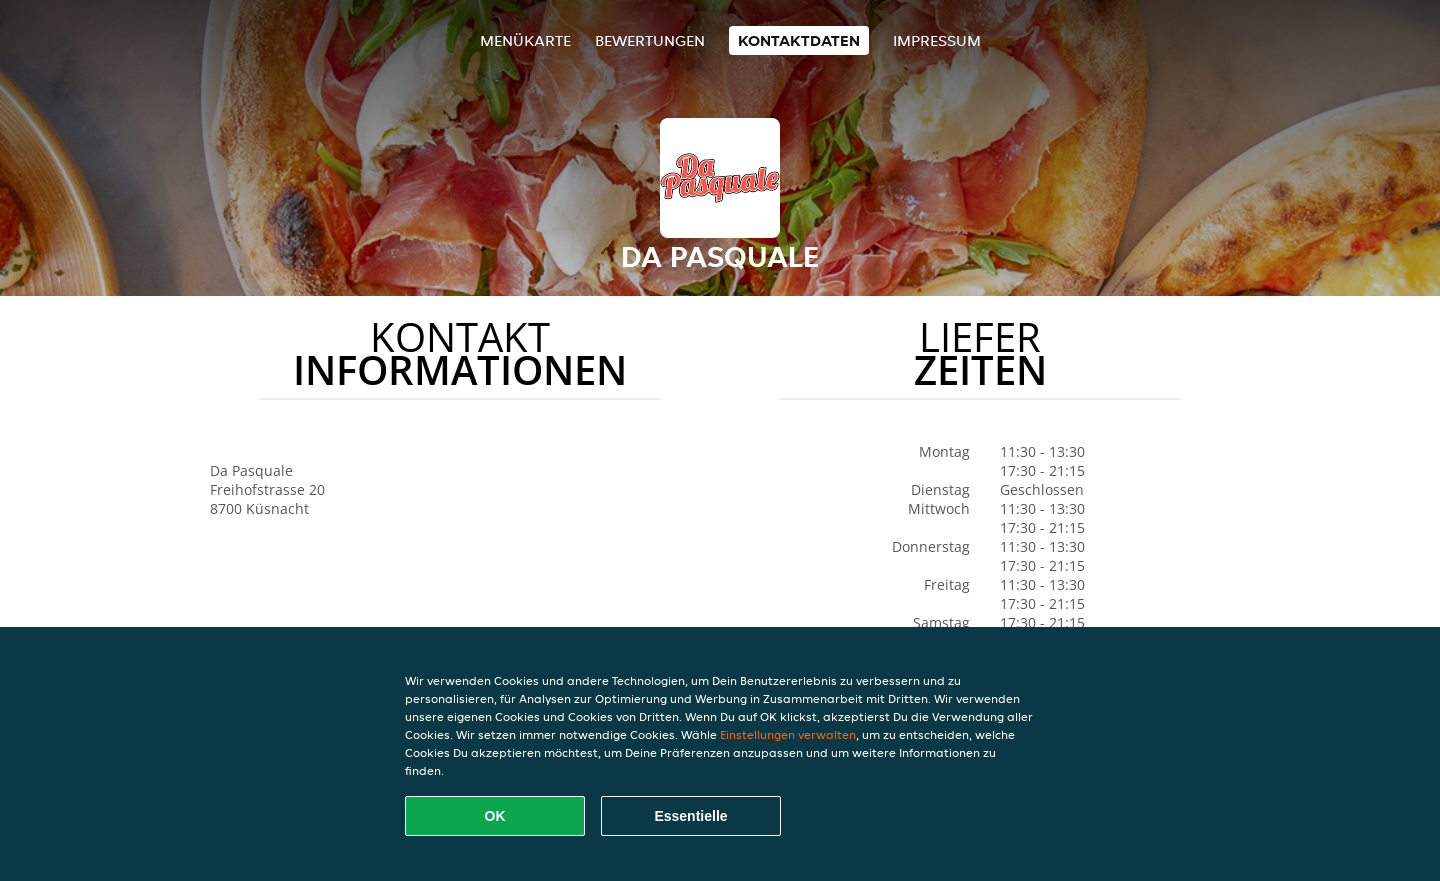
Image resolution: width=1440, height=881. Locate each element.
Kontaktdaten (799, 40)
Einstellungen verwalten (788, 734)
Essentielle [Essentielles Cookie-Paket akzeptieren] (690, 816)
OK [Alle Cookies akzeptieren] (495, 816)
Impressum (937, 40)
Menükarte (525, 40)
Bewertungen (650, 40)
